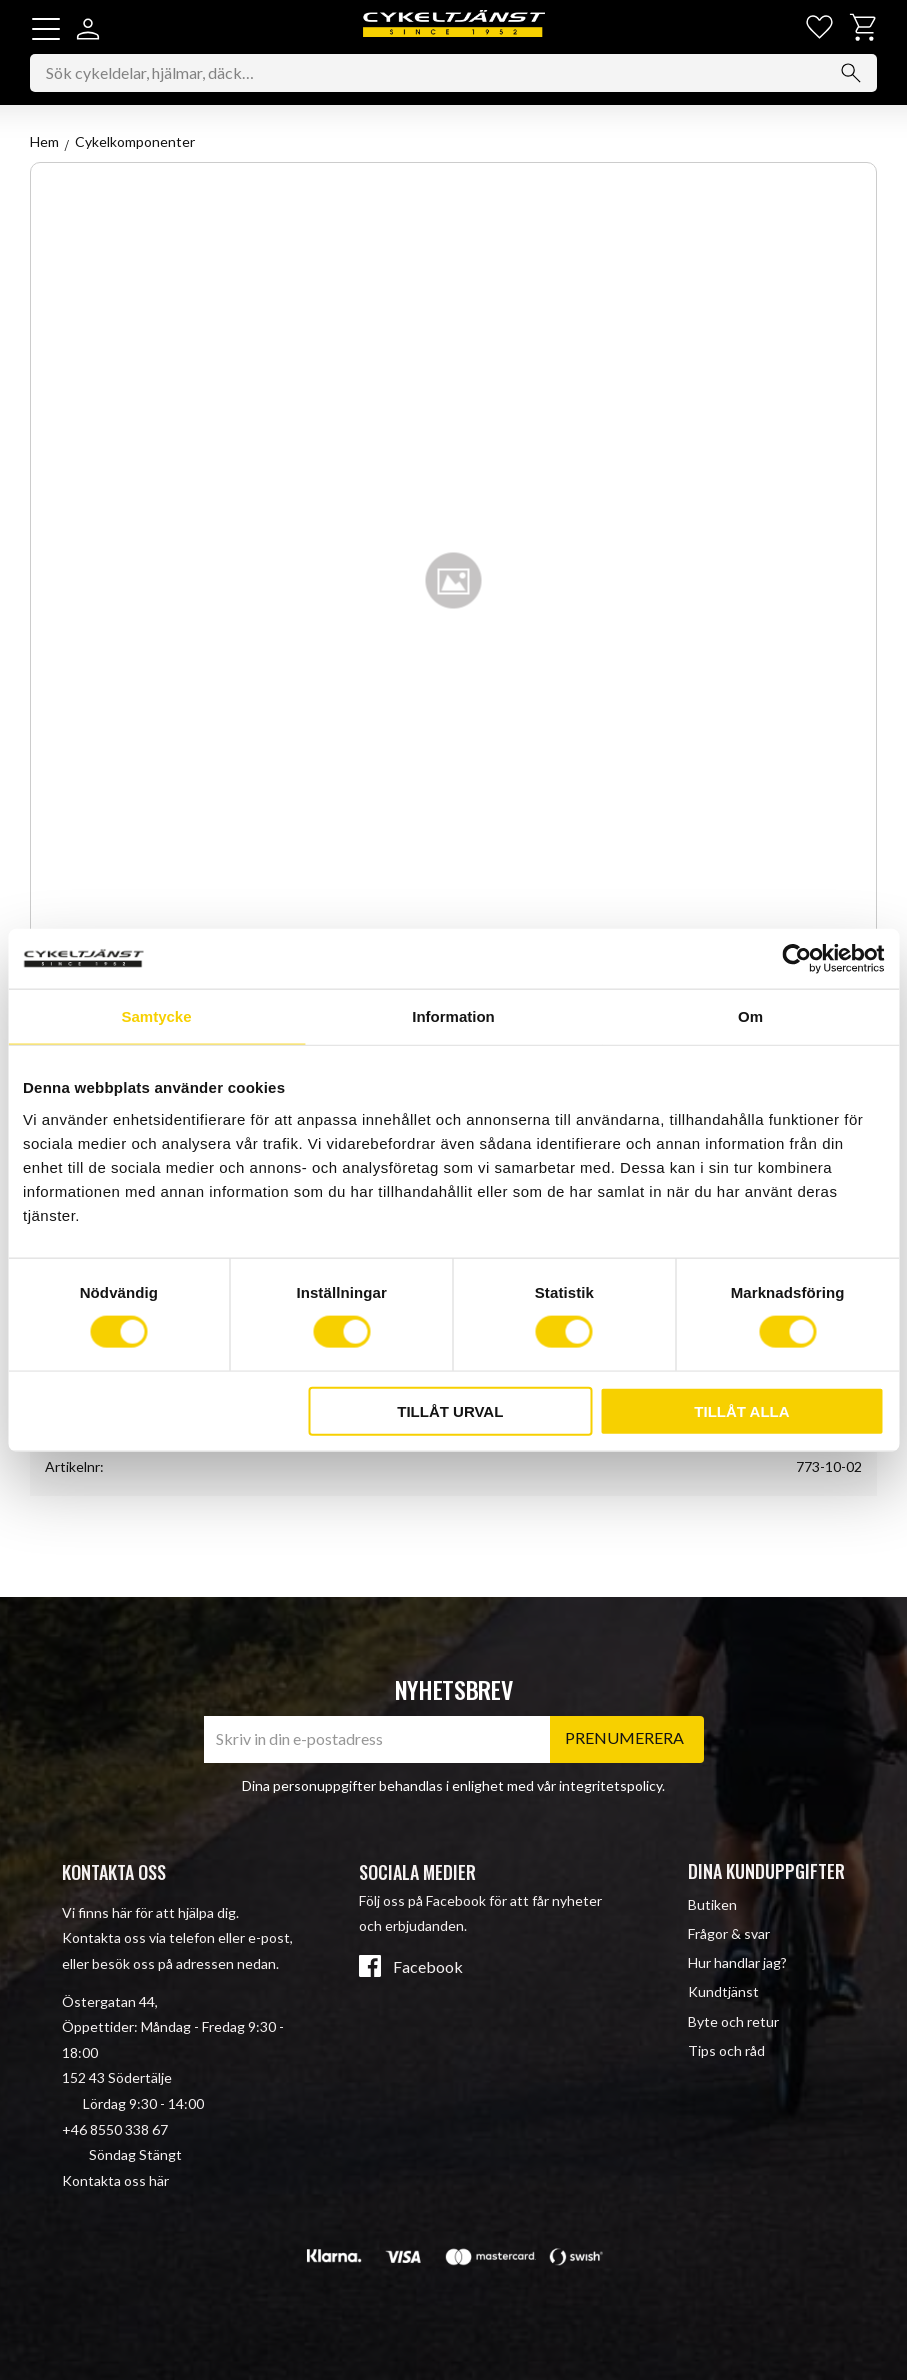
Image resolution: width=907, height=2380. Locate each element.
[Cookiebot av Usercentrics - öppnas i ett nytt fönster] (796, 959)
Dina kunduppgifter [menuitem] (766, 1872)
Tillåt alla (741, 1410)
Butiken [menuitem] (712, 1904)
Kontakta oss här (115, 2180)
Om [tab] (750, 1016)
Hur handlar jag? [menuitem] (737, 1963)
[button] (46, 29)
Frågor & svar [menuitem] (729, 1934)
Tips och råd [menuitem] (726, 2050)
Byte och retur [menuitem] (733, 2021)
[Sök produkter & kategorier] (453, 74)
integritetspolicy (610, 1785)
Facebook (428, 1968)
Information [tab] (453, 1016)
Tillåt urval (450, 1410)
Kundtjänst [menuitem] (723, 1992)
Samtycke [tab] (156, 1016)
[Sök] (851, 74)
